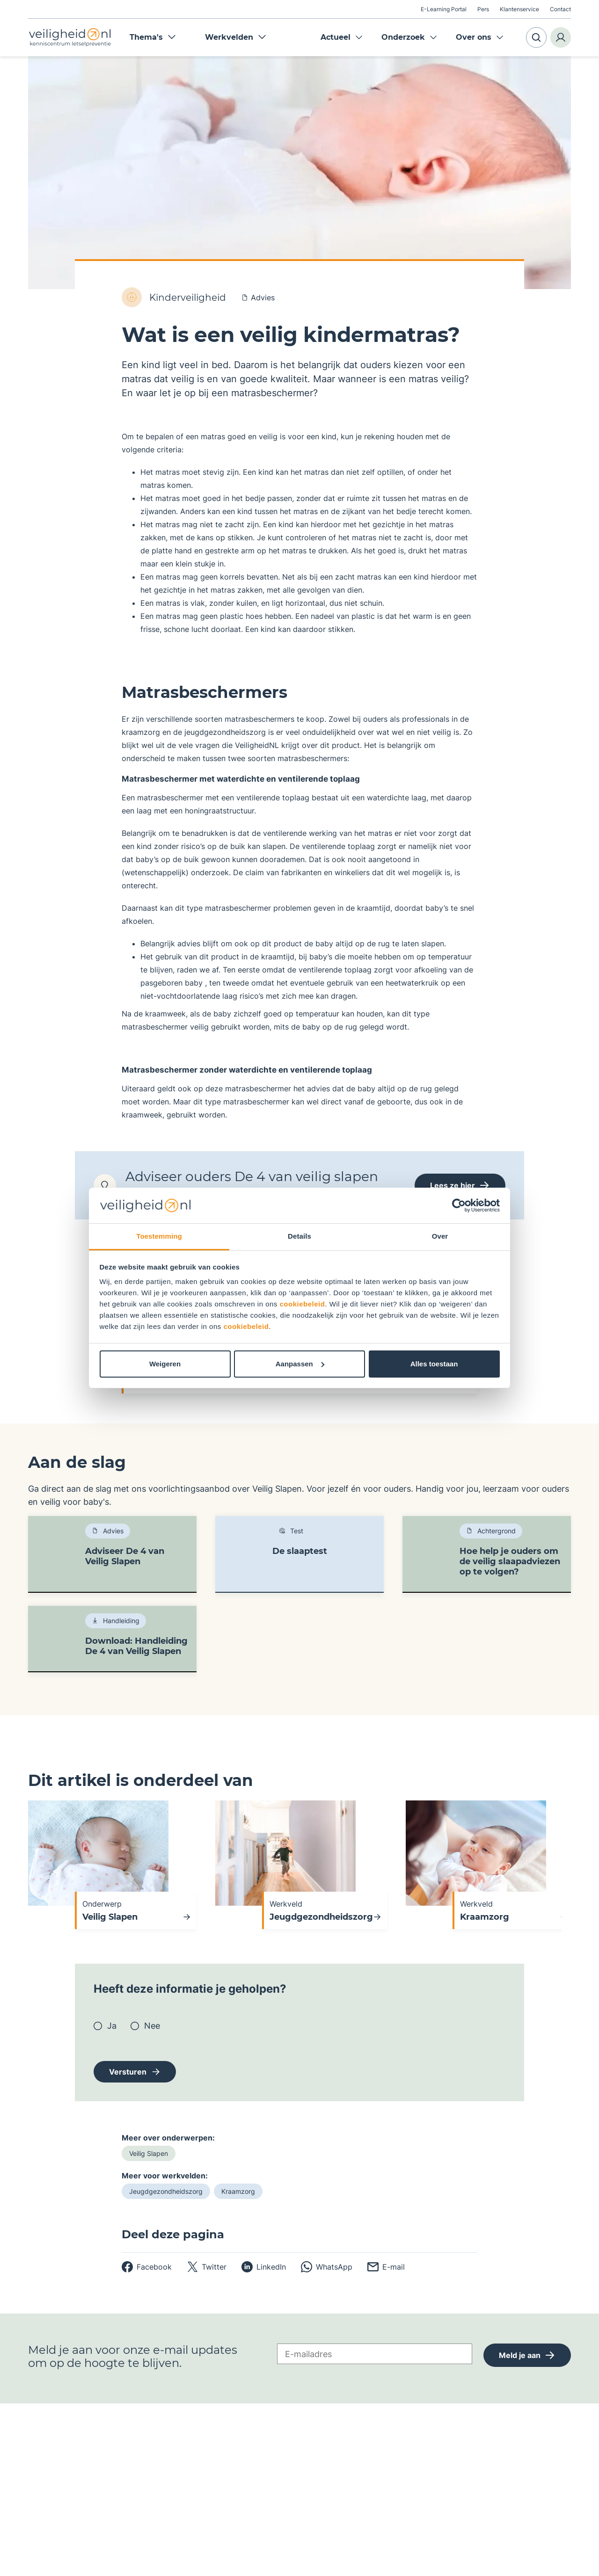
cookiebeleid (302, 1304)
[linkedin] (263, 2266)
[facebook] (147, 2266)
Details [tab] (299, 1236)
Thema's (153, 37)
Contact (560, 9)
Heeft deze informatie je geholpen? (190, 1988)
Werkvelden (235, 37)
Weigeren (165, 1364)
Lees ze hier (460, 1185)
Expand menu (359, 37)
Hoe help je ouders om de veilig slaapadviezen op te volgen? (510, 1561)
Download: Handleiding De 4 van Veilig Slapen (136, 1646)
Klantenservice (519, 9)
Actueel (336, 37)
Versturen (127, 2071)
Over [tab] (440, 1236)
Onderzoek (403, 37)
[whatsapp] (326, 2266)
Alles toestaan (434, 1364)
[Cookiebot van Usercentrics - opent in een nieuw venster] (459, 1205)
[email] (386, 2266)
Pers (483, 9)
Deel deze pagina (173, 2234)
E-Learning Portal (444, 9)
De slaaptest (299, 1551)
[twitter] (206, 2266)
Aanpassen (300, 1364)
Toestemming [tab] (159, 1236)
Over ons (473, 37)
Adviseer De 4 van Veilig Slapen (124, 1556)
